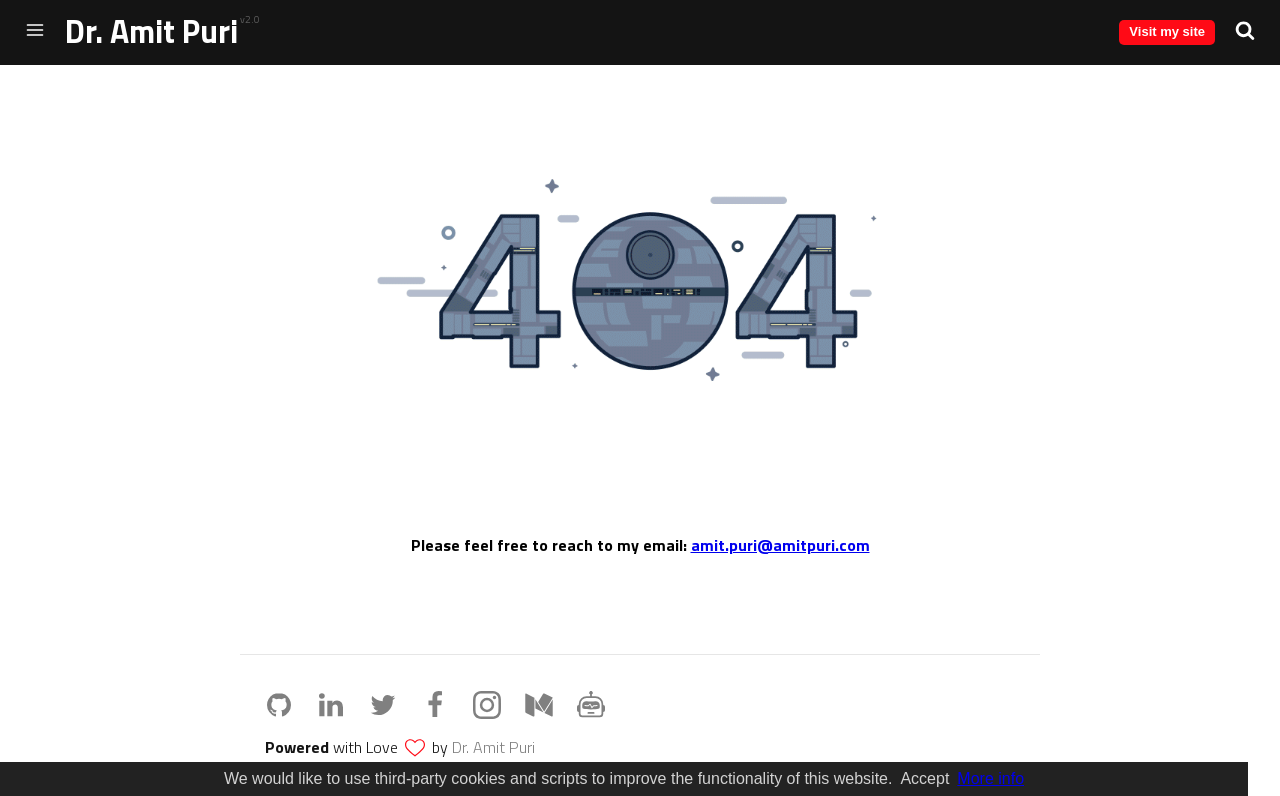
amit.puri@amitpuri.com (780, 545)
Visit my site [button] (1167, 31)
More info (990, 778)
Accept (924, 778)
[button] (1245, 30)
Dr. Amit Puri (151, 31)
